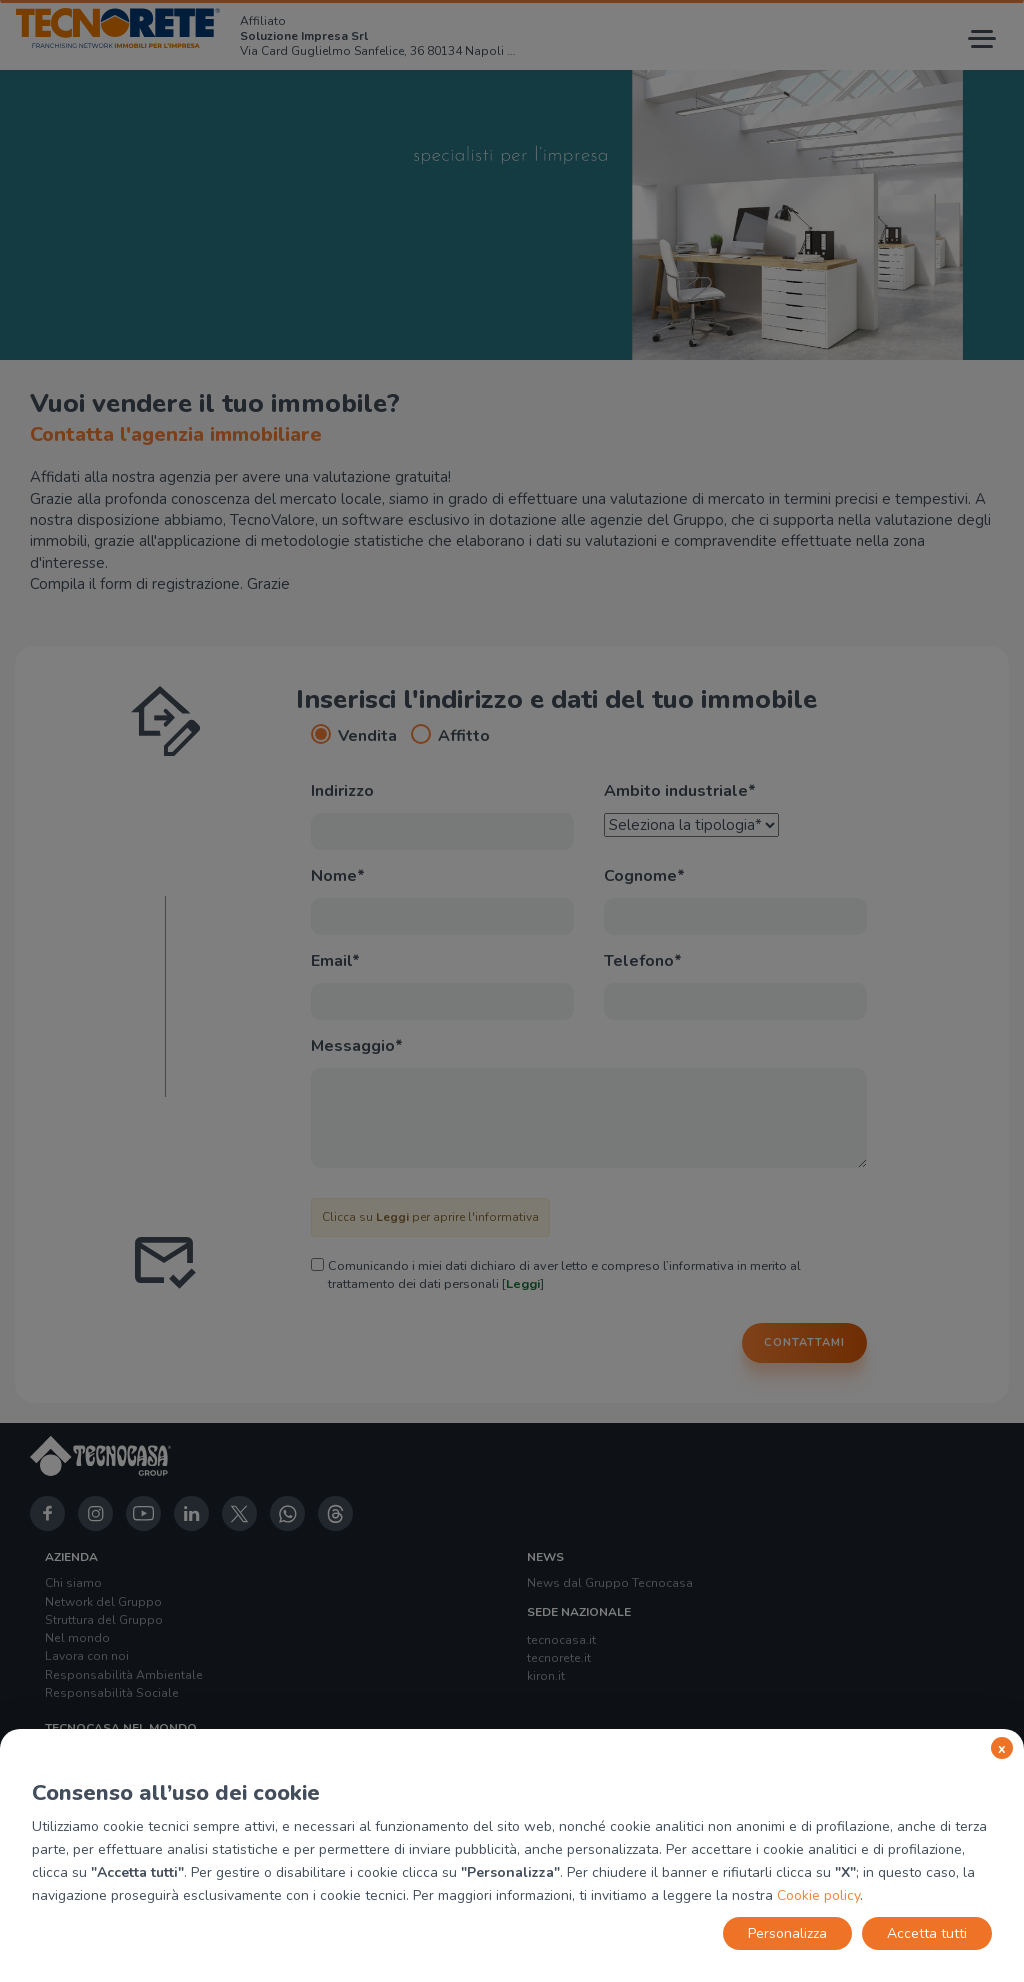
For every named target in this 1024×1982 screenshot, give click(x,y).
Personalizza (787, 1933)
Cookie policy (818, 1895)
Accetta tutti (927, 1933)
